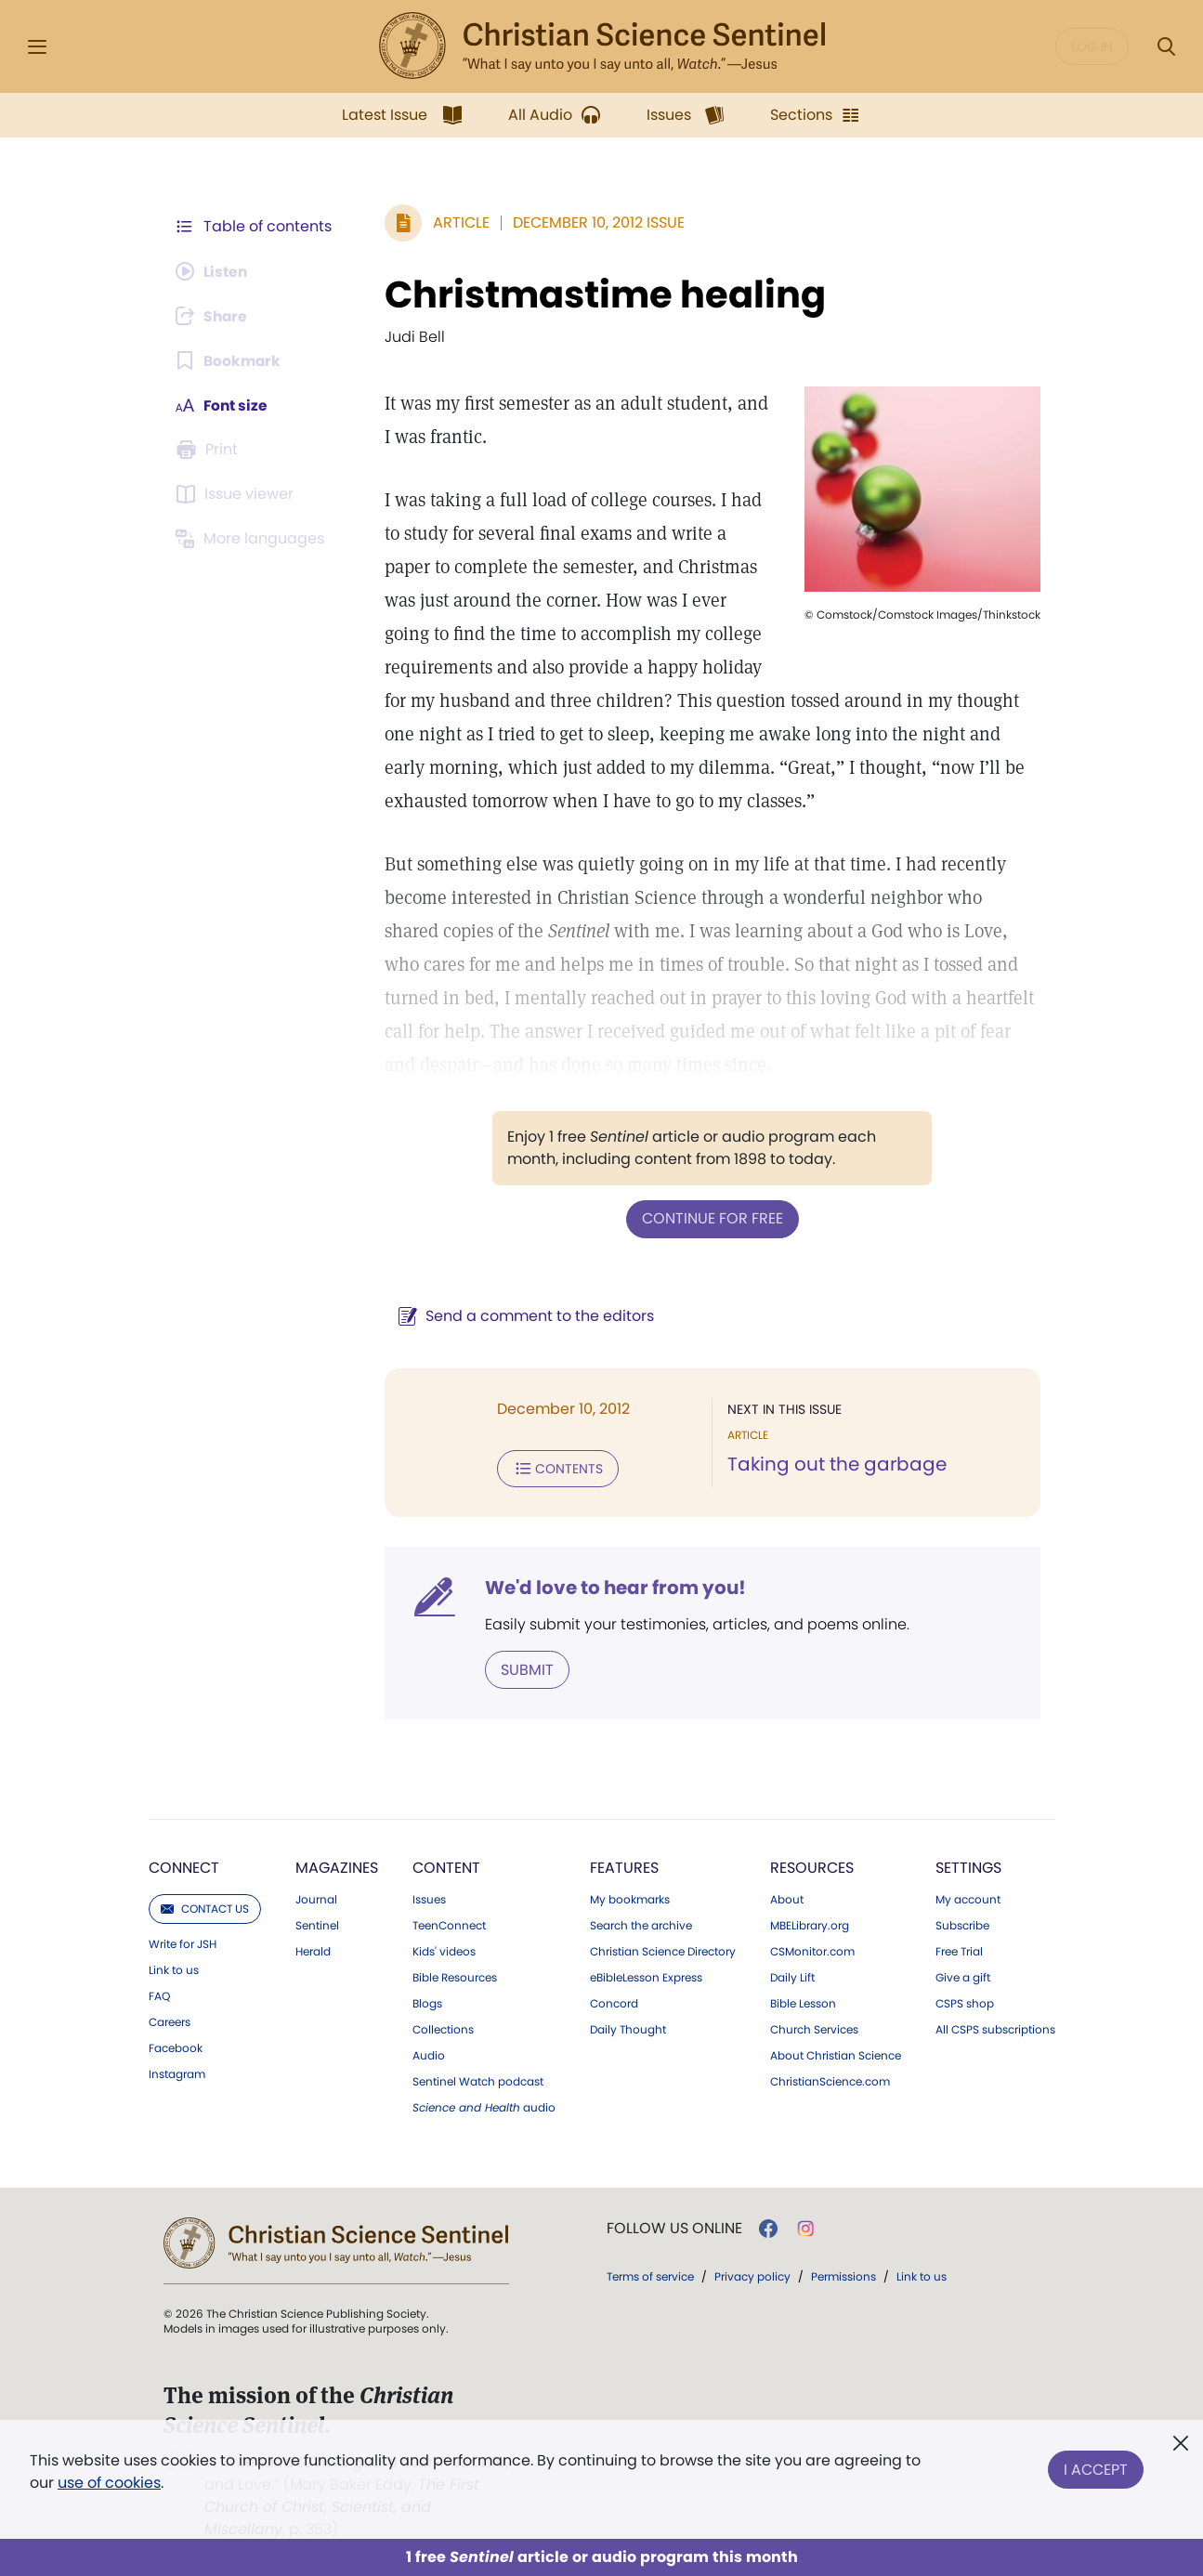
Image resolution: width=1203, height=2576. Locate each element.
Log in (1092, 46)
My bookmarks (630, 1897)
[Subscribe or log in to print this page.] (209, 449)
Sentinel (317, 1923)
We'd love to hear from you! (611, 1587)
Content (446, 1865)
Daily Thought (628, 2027)
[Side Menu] (37, 47)
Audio (428, 2053)
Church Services (814, 2027)
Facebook (176, 2046)
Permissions (843, 2274)
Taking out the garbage (835, 1464)
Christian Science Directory (663, 1949)
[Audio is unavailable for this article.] (214, 271)
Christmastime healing (601, 294)
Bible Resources (454, 1975)
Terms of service (650, 2274)
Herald (313, 1949)
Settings (968, 1865)
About (787, 1897)
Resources (812, 1865)
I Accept (1096, 2467)
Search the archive (641, 1923)
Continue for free (710, 1218)
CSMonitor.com (812, 1949)
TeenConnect (449, 1923)
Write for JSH (182, 1942)
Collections (443, 2027)
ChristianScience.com (830, 2080)
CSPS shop (964, 2001)
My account (967, 1897)
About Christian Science (835, 2053)
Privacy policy (752, 2274)
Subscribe (962, 1923)
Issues (429, 1897)
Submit (523, 1668)
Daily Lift (792, 1975)
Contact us (205, 1907)
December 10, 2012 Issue (595, 222)
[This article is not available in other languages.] (253, 539)
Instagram (177, 2072)
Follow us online (674, 2226)
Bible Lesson (803, 2001)
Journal (316, 1897)
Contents (554, 1468)
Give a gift (962, 1975)
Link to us (174, 1968)
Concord (614, 2001)
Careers (169, 2020)
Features (624, 1865)
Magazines (336, 1865)
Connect (184, 1865)
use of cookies (109, 2482)
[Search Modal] (1166, 47)
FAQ (159, 1994)
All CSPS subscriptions (995, 2027)
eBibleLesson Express (646, 1975)
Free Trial (959, 1949)
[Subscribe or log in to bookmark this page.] (229, 360)
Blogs (427, 2001)
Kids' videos (444, 1949)
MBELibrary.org (809, 1923)
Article (457, 222)
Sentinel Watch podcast (477, 2080)
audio (484, 2106)
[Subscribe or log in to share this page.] (214, 316)
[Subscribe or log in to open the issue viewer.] (237, 494)
